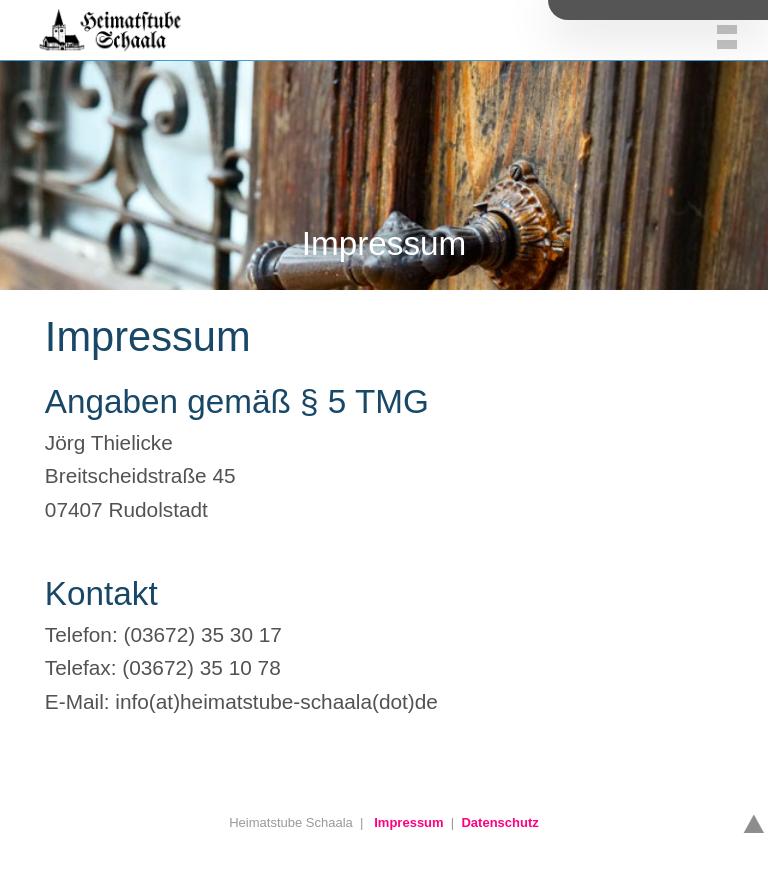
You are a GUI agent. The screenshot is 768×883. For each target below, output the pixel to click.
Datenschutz (499, 822)
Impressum (408, 822)
